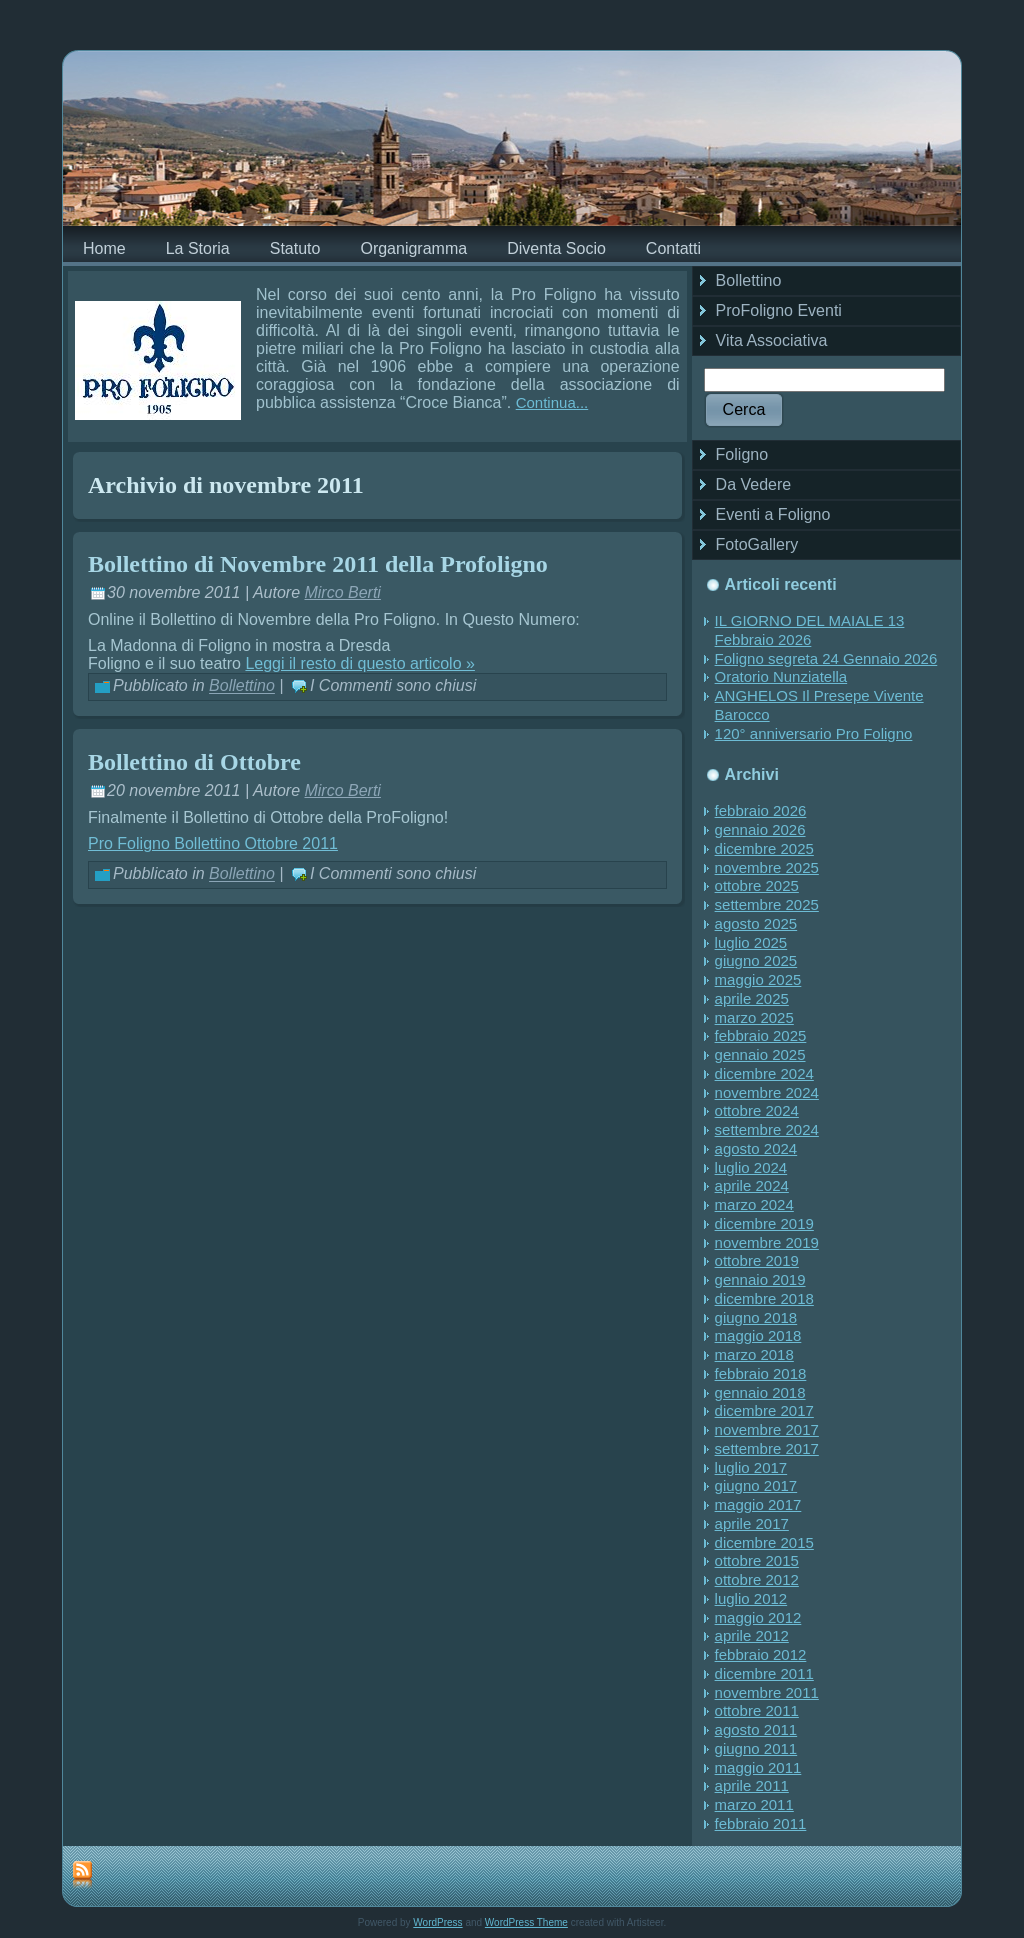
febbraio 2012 (761, 1654)
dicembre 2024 (764, 1073)
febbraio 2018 (761, 1373)
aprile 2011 (752, 1785)
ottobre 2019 (757, 1260)
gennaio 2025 (760, 1054)
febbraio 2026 (761, 810)
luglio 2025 (751, 942)
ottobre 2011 (757, 1710)
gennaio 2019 (760, 1279)
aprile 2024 (752, 1185)
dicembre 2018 (764, 1298)
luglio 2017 (751, 1467)
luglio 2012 (751, 1598)
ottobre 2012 (757, 1579)
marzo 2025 (754, 1017)
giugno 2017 (756, 1485)
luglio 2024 (751, 1167)
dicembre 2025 (764, 848)
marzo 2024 (754, 1204)
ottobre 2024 (757, 1110)
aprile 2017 (752, 1523)
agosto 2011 (756, 1729)
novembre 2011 (767, 1692)
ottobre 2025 (757, 885)
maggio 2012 (758, 1617)
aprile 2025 (752, 998)
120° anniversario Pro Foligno (814, 733)
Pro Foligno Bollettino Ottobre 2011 (213, 843)
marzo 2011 (754, 1804)
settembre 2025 (767, 904)
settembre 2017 (767, 1448)
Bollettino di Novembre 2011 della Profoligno (318, 564)
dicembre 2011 (764, 1673)
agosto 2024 (756, 1148)
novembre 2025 (767, 867)
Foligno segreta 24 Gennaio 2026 (826, 658)
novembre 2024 (767, 1092)
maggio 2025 (758, 979)
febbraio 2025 (761, 1035)
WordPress (437, 1922)
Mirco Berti (342, 592)
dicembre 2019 (764, 1223)
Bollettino (242, 686)
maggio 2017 (758, 1504)
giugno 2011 (756, 1748)
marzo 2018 (754, 1354)
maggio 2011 (758, 1767)
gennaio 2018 (760, 1392)
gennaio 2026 (760, 829)
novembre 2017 (767, 1429)
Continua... (552, 402)
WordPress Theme (526, 1922)
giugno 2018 (756, 1317)
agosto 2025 (756, 923)
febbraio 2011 (761, 1823)
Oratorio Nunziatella (781, 676)
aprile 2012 (752, 1635)
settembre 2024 (767, 1129)
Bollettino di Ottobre (194, 762)
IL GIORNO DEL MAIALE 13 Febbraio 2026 (810, 630)
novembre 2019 (767, 1242)
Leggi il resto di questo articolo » (359, 663)
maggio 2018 (758, 1335)
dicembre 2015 (764, 1542)
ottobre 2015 (757, 1560)
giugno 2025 (756, 960)
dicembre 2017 (764, 1410)
